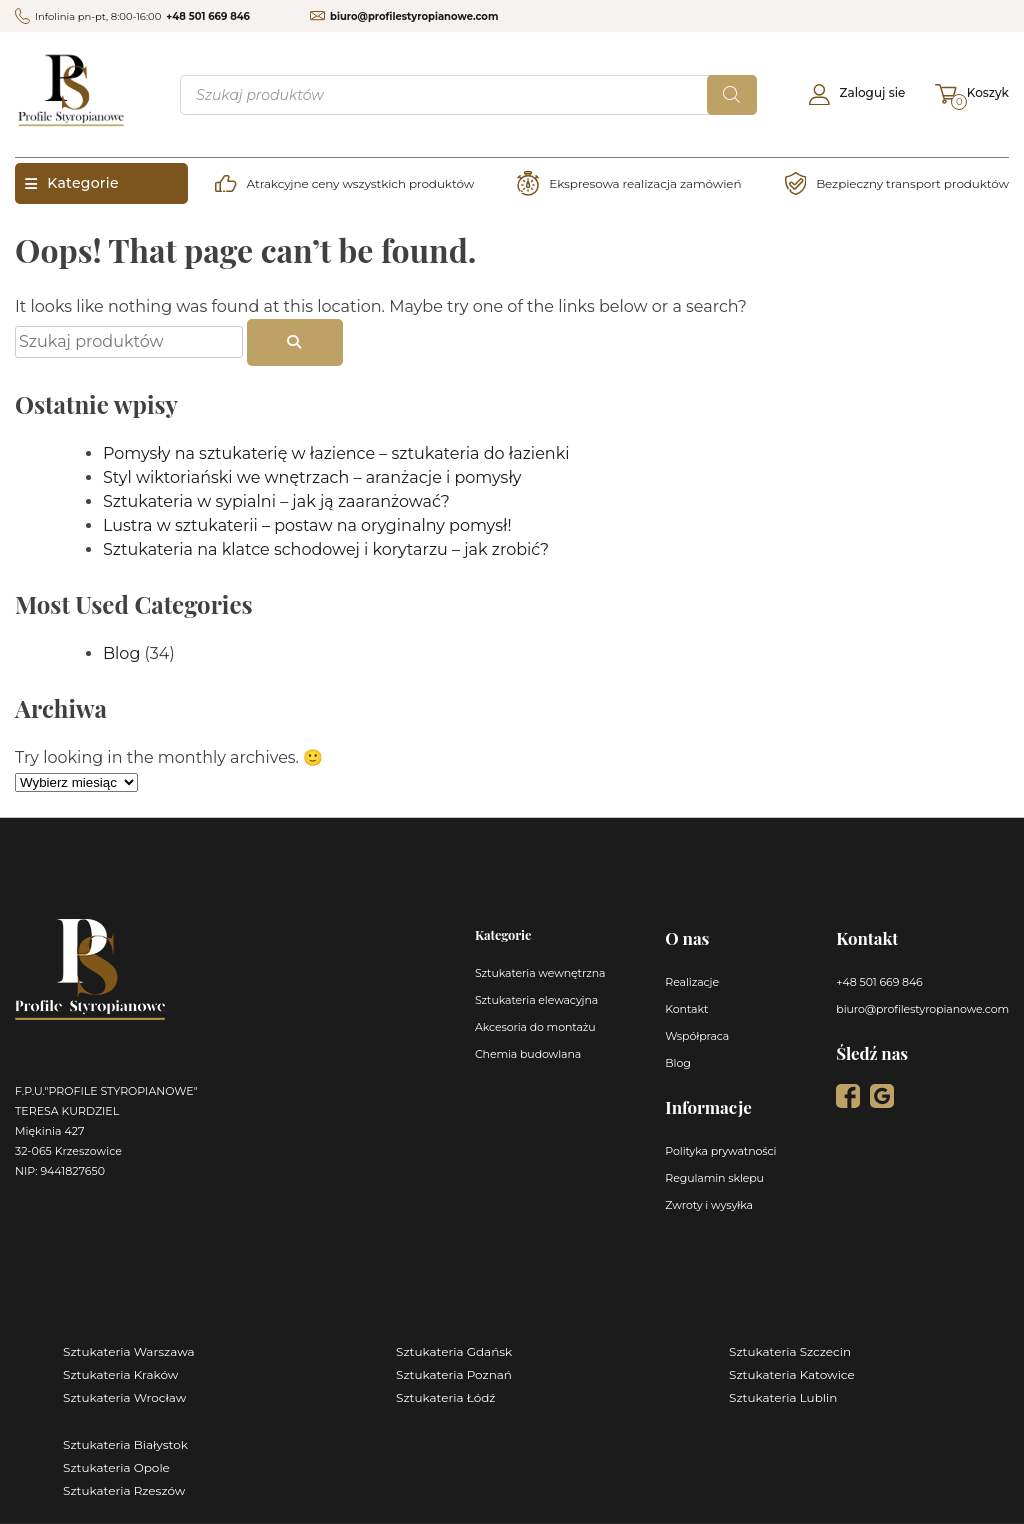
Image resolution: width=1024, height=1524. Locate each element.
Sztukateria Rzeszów (124, 1490)
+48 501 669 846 (208, 16)
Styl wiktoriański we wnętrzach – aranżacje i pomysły (312, 477)
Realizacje (692, 982)
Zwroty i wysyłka (709, 1205)
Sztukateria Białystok (125, 1444)
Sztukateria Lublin (783, 1397)
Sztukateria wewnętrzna (540, 973)
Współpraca (697, 1036)
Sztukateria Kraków (120, 1374)
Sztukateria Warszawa (129, 1351)
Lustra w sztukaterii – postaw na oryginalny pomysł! (307, 525)
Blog (121, 653)
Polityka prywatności (720, 1151)
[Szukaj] (732, 95)
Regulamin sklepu (714, 1178)
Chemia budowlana (528, 1054)
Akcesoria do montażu (535, 1027)
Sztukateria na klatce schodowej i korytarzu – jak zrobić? (326, 549)
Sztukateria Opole (116, 1467)
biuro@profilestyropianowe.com (414, 16)
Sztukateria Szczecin (790, 1351)
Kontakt (686, 1009)
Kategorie (72, 183)
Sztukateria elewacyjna (536, 1000)
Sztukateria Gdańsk (454, 1351)
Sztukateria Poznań (454, 1374)
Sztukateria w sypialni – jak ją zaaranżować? (276, 501)
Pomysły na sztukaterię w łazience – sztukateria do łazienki (336, 453)
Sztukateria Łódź (445, 1397)
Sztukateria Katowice (792, 1374)
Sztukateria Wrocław (124, 1397)
